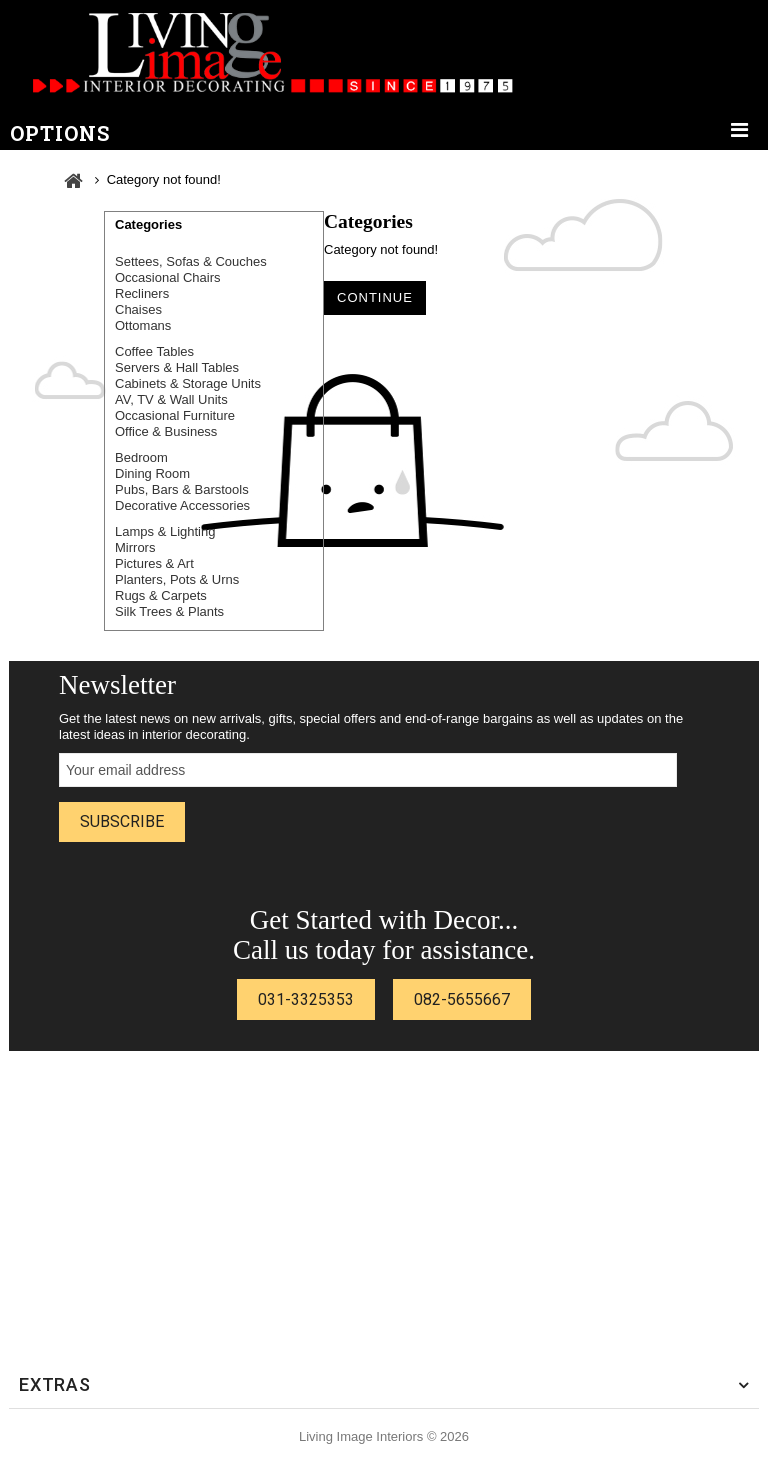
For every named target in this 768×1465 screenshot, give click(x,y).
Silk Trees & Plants (169, 611)
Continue (375, 297)
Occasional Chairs (168, 277)
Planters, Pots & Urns (177, 579)
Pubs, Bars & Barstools (182, 489)
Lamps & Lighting (165, 531)
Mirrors (135, 547)
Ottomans (143, 325)
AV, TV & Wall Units (171, 399)
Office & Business (166, 431)
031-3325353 (306, 999)
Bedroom (141, 457)
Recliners (142, 293)
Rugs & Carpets (161, 595)
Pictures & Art (154, 563)
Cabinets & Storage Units (188, 383)
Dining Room (152, 473)
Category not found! (164, 179)
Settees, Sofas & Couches (191, 261)
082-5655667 (462, 999)
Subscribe (122, 821)
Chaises (138, 309)
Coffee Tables (154, 351)
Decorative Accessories (182, 505)
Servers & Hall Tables (177, 367)
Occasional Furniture (175, 415)
